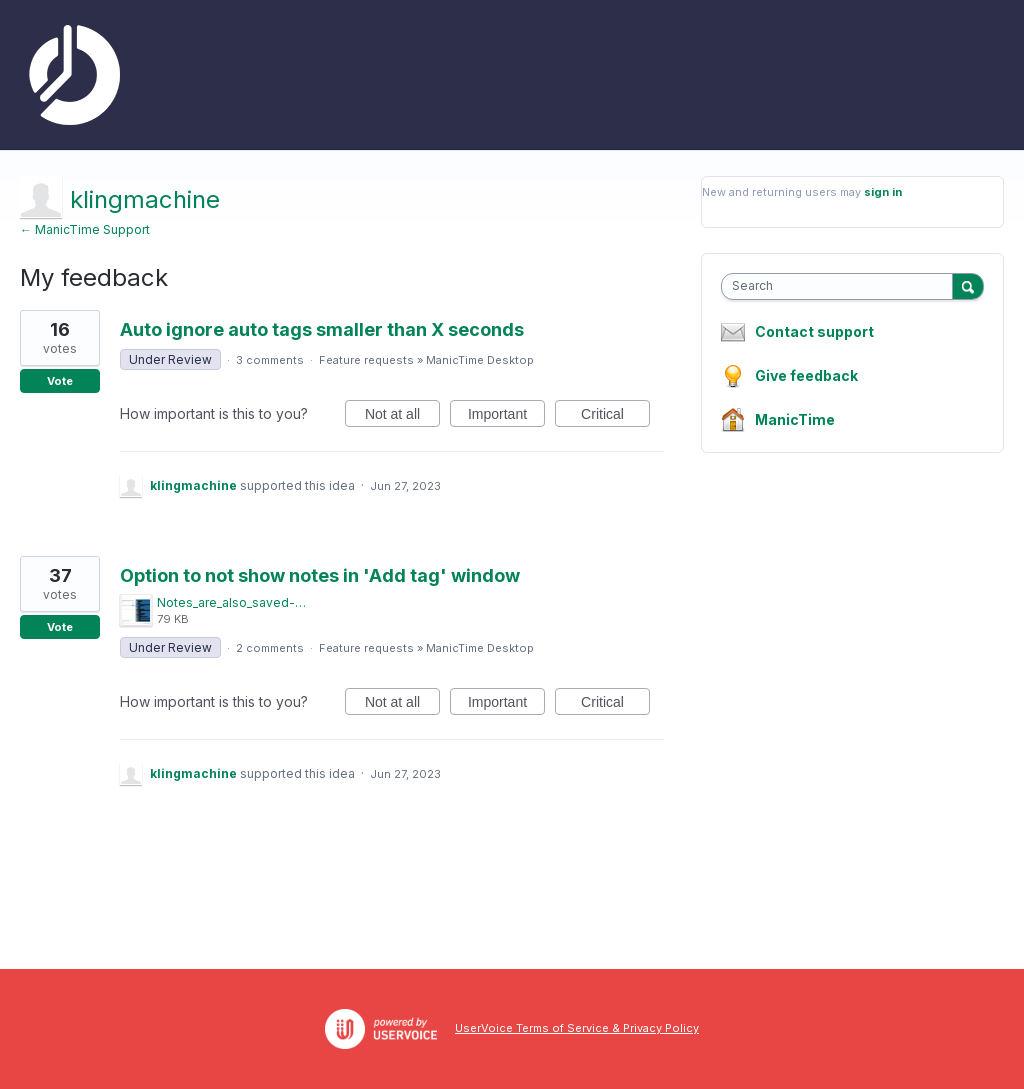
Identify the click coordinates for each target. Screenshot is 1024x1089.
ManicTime (795, 419)
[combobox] (841, 286)
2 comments (270, 648)
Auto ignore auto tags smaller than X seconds (322, 329)
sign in (883, 192)
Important (506, 417)
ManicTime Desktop (480, 360)
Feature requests (366, 360)
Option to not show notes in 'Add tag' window (320, 575)
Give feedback (806, 375)
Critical (615, 417)
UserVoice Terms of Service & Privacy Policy (577, 1028)
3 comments (270, 360)
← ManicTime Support (85, 229)
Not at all (402, 417)
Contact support (814, 332)
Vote (60, 381)
